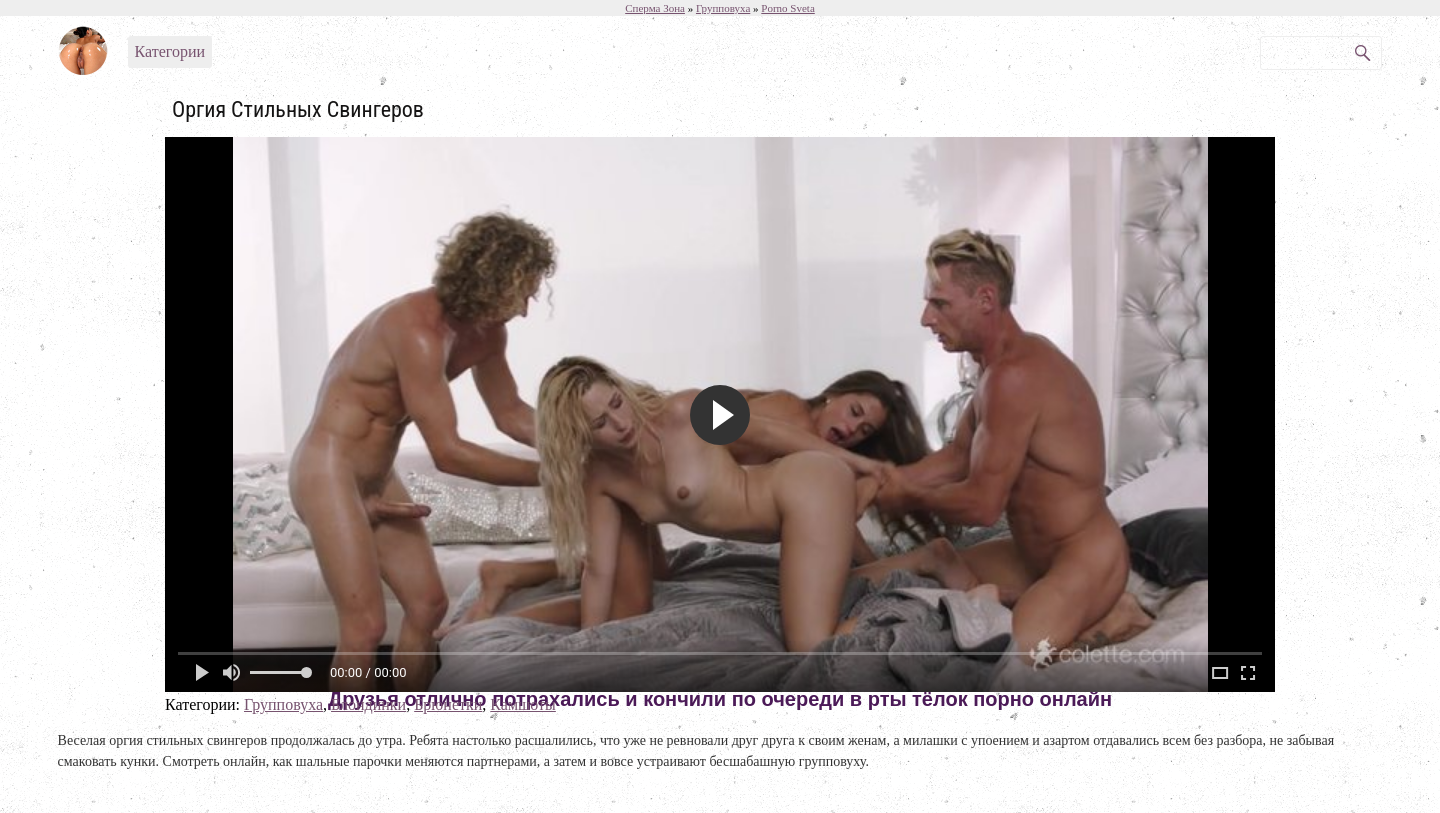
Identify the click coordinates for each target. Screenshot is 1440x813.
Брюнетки (448, 704)
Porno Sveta (787, 8)
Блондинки (368, 704)
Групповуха (283, 704)
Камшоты (523, 704)
